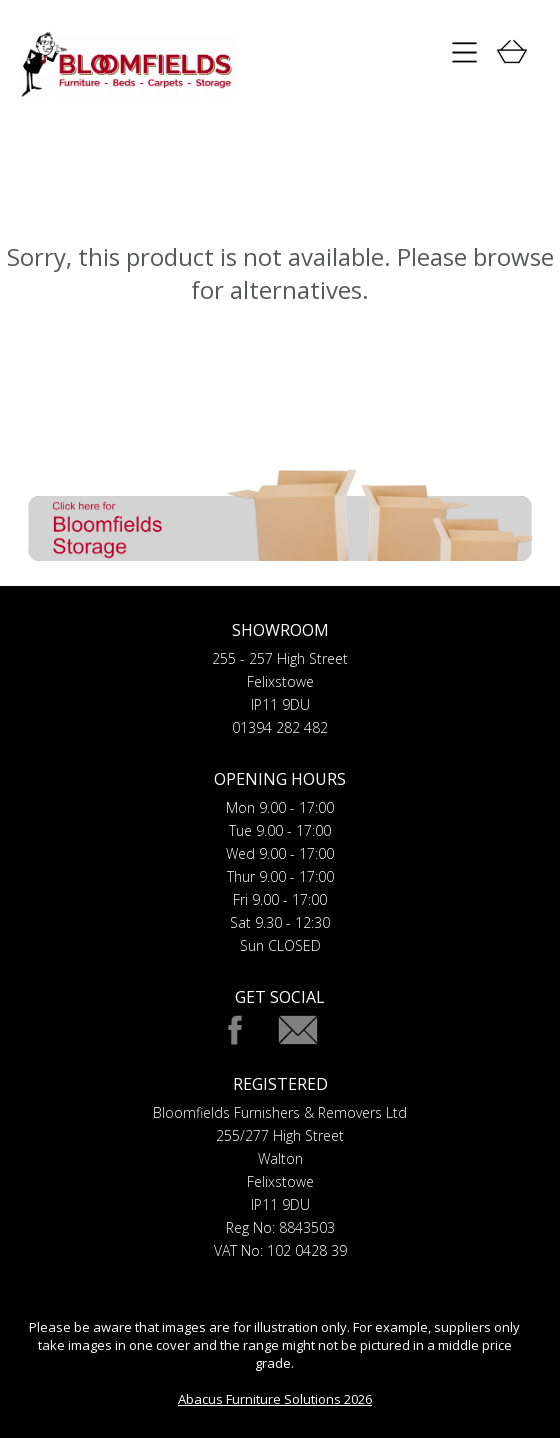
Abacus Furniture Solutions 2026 (275, 1399)
